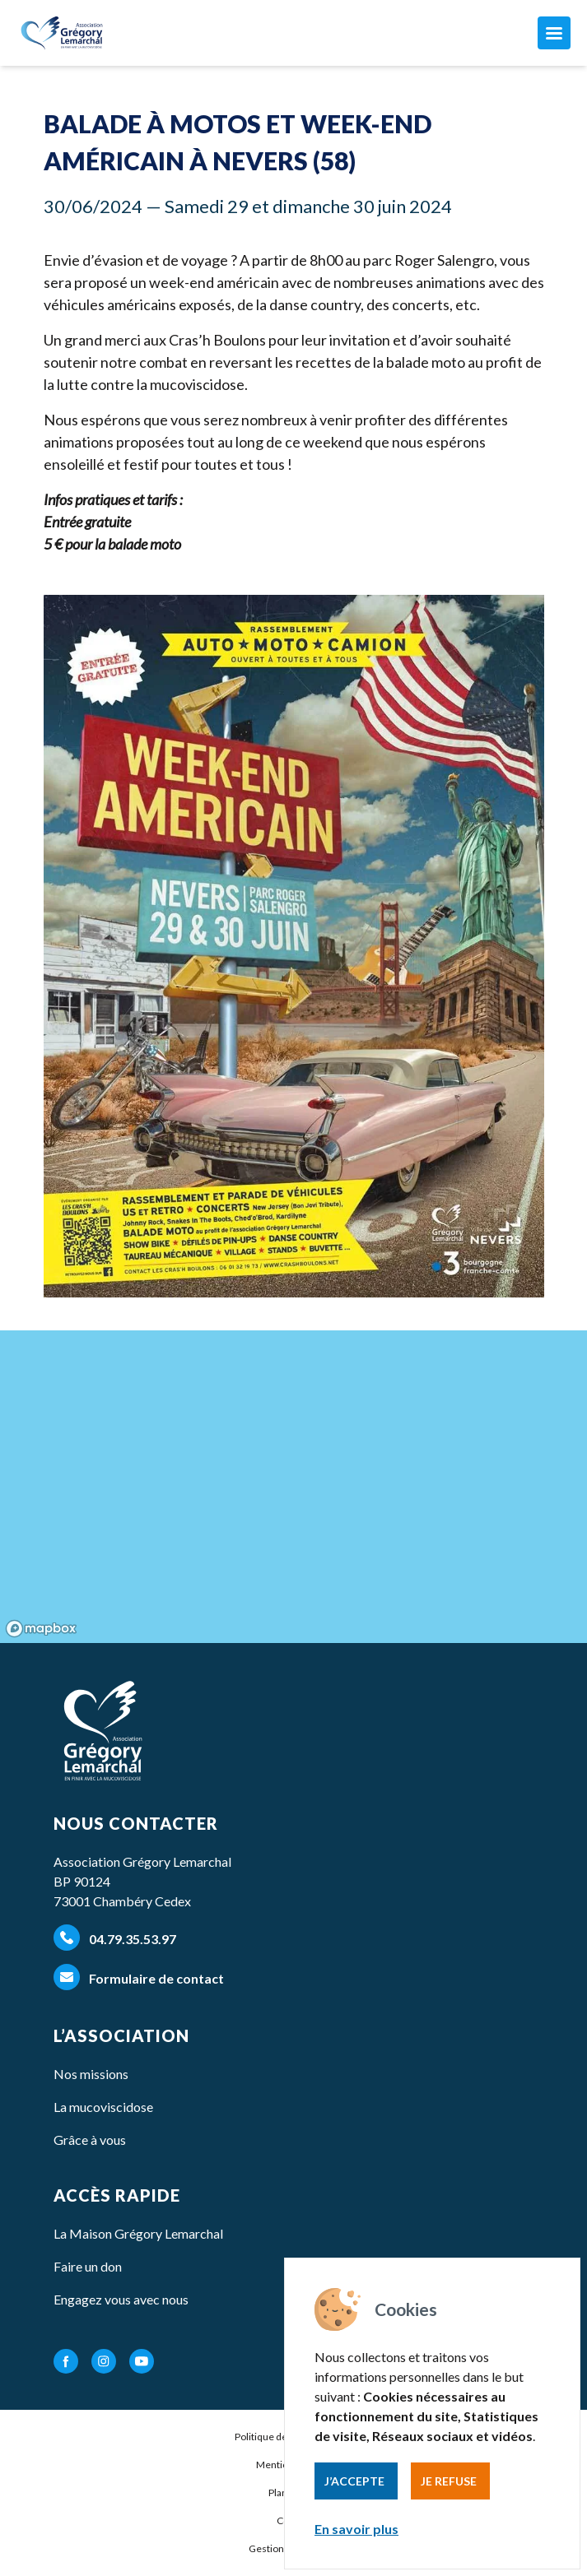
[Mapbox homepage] (41, 1628)
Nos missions (91, 2074)
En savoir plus (356, 2529)
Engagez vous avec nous (121, 2299)
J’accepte (354, 2481)
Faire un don (88, 2266)
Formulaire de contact (139, 1977)
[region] (293, 1486)
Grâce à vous (90, 2139)
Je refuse (449, 2481)
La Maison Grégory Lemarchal (138, 2233)
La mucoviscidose (103, 2106)
